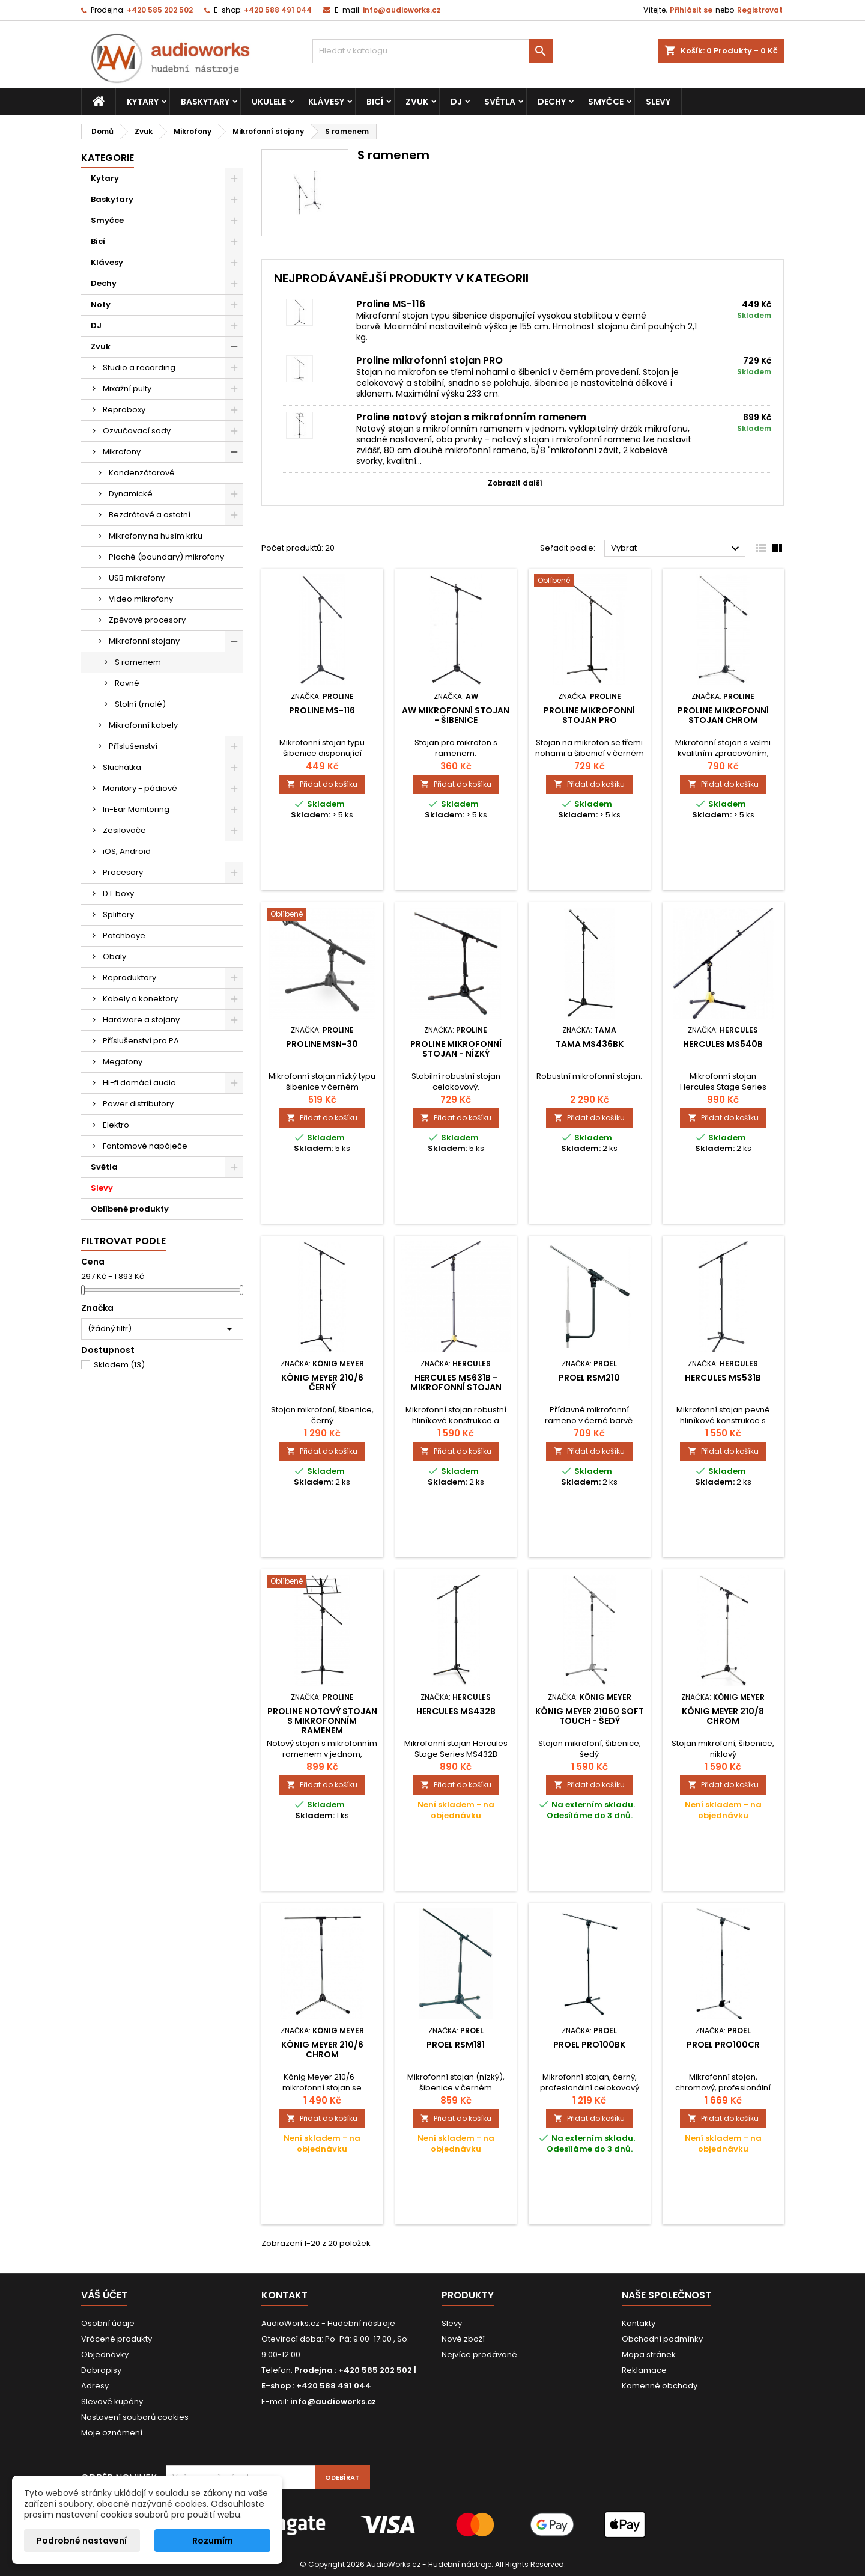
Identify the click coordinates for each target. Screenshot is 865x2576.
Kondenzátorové (142, 472)
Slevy (658, 102)
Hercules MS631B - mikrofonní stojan (456, 1382)
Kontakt (284, 2295)
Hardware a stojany (141, 1019)
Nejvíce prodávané (479, 2354)
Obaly (114, 956)
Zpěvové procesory (147, 620)
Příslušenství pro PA (141, 1040)
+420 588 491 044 (278, 10)
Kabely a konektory (140, 998)
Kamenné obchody (659, 2385)
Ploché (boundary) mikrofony (166, 557)
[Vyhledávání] (432, 51)
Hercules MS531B (723, 1378)
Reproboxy (124, 409)
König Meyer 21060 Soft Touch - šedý (589, 1716)
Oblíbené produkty (130, 1209)
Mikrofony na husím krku (155, 536)
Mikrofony (122, 451)
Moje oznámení (111, 2432)
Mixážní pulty (127, 388)
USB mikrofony (137, 578)
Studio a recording (139, 367)
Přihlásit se (691, 10)
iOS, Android (127, 851)
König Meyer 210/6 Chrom (322, 2049)
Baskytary (205, 102)
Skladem (119, 1364)
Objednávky (105, 2354)
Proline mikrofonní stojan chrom (723, 715)
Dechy (552, 102)
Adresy (95, 2385)
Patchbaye (124, 935)
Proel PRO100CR (723, 2045)
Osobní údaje (108, 2323)
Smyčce (606, 102)
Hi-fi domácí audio (139, 1082)
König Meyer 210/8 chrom (723, 1716)
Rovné (127, 683)
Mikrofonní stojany (144, 641)
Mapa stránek (649, 2354)
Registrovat (760, 10)
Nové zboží (463, 2339)
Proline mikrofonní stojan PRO (429, 360)
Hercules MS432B (456, 1711)
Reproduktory (129, 977)
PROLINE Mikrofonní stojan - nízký (456, 1049)
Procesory (123, 872)
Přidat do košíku (322, 784)
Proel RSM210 (589, 1378)
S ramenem (138, 662)
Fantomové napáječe (145, 1146)
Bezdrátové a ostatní (149, 514)
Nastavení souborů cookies (135, 2417)
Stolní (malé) (140, 704)
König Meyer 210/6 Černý (322, 1382)
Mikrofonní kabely (143, 725)
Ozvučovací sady (137, 430)
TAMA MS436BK (590, 1044)
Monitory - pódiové (140, 788)
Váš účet (104, 2295)
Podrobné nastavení (82, 2541)
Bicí (374, 102)
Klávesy (326, 102)
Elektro (116, 1125)
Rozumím (212, 2541)
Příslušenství (133, 746)
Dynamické (131, 493)
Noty (101, 304)
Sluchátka (122, 767)
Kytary (143, 102)
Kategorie (107, 158)
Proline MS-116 (390, 304)
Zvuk (416, 102)
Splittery (118, 914)
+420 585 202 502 (160, 10)
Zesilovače (124, 830)
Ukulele (269, 102)
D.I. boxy (118, 893)
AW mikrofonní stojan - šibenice (455, 715)
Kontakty (638, 2323)
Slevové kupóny (112, 2401)
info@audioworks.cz (402, 10)
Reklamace (644, 2370)
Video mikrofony (141, 599)
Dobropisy (101, 2370)
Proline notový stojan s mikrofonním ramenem (471, 417)
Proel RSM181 (455, 2045)
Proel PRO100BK (589, 2045)
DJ (456, 102)
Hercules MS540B (723, 1044)
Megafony (122, 1061)
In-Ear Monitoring (136, 809)
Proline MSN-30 (322, 1044)
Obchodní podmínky (662, 2339)
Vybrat (676, 549)
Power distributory (138, 1103)
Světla (499, 102)
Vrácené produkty (116, 2339)
